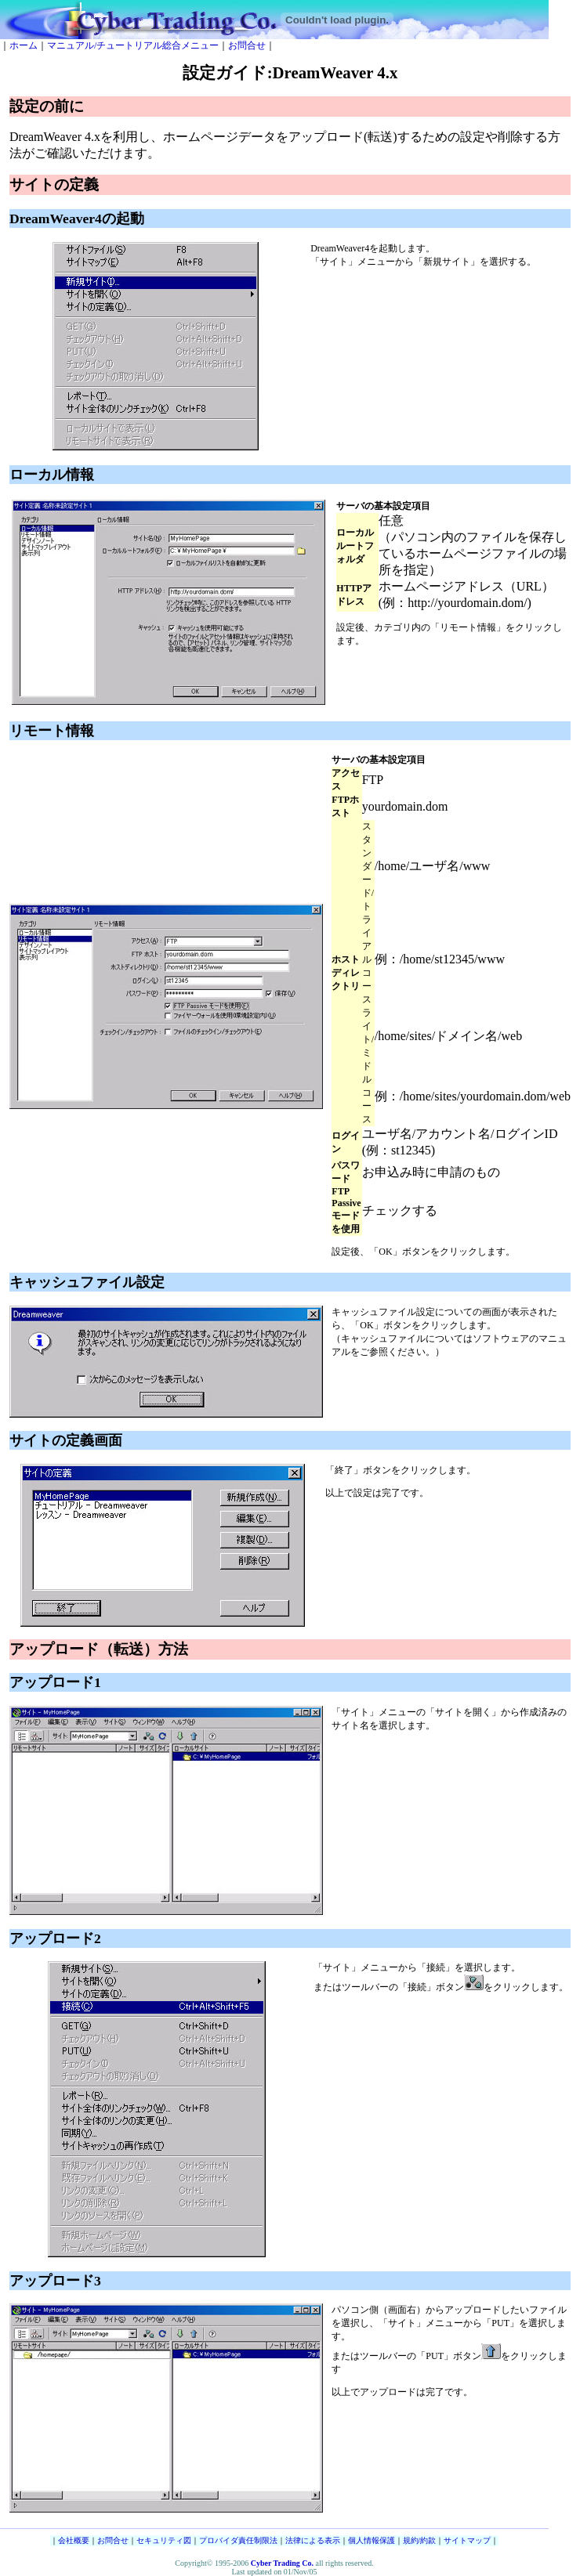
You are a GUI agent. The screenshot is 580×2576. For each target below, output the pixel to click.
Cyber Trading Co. (282, 2563)
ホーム (23, 45)
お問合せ (247, 45)
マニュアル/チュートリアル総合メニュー (133, 45)
